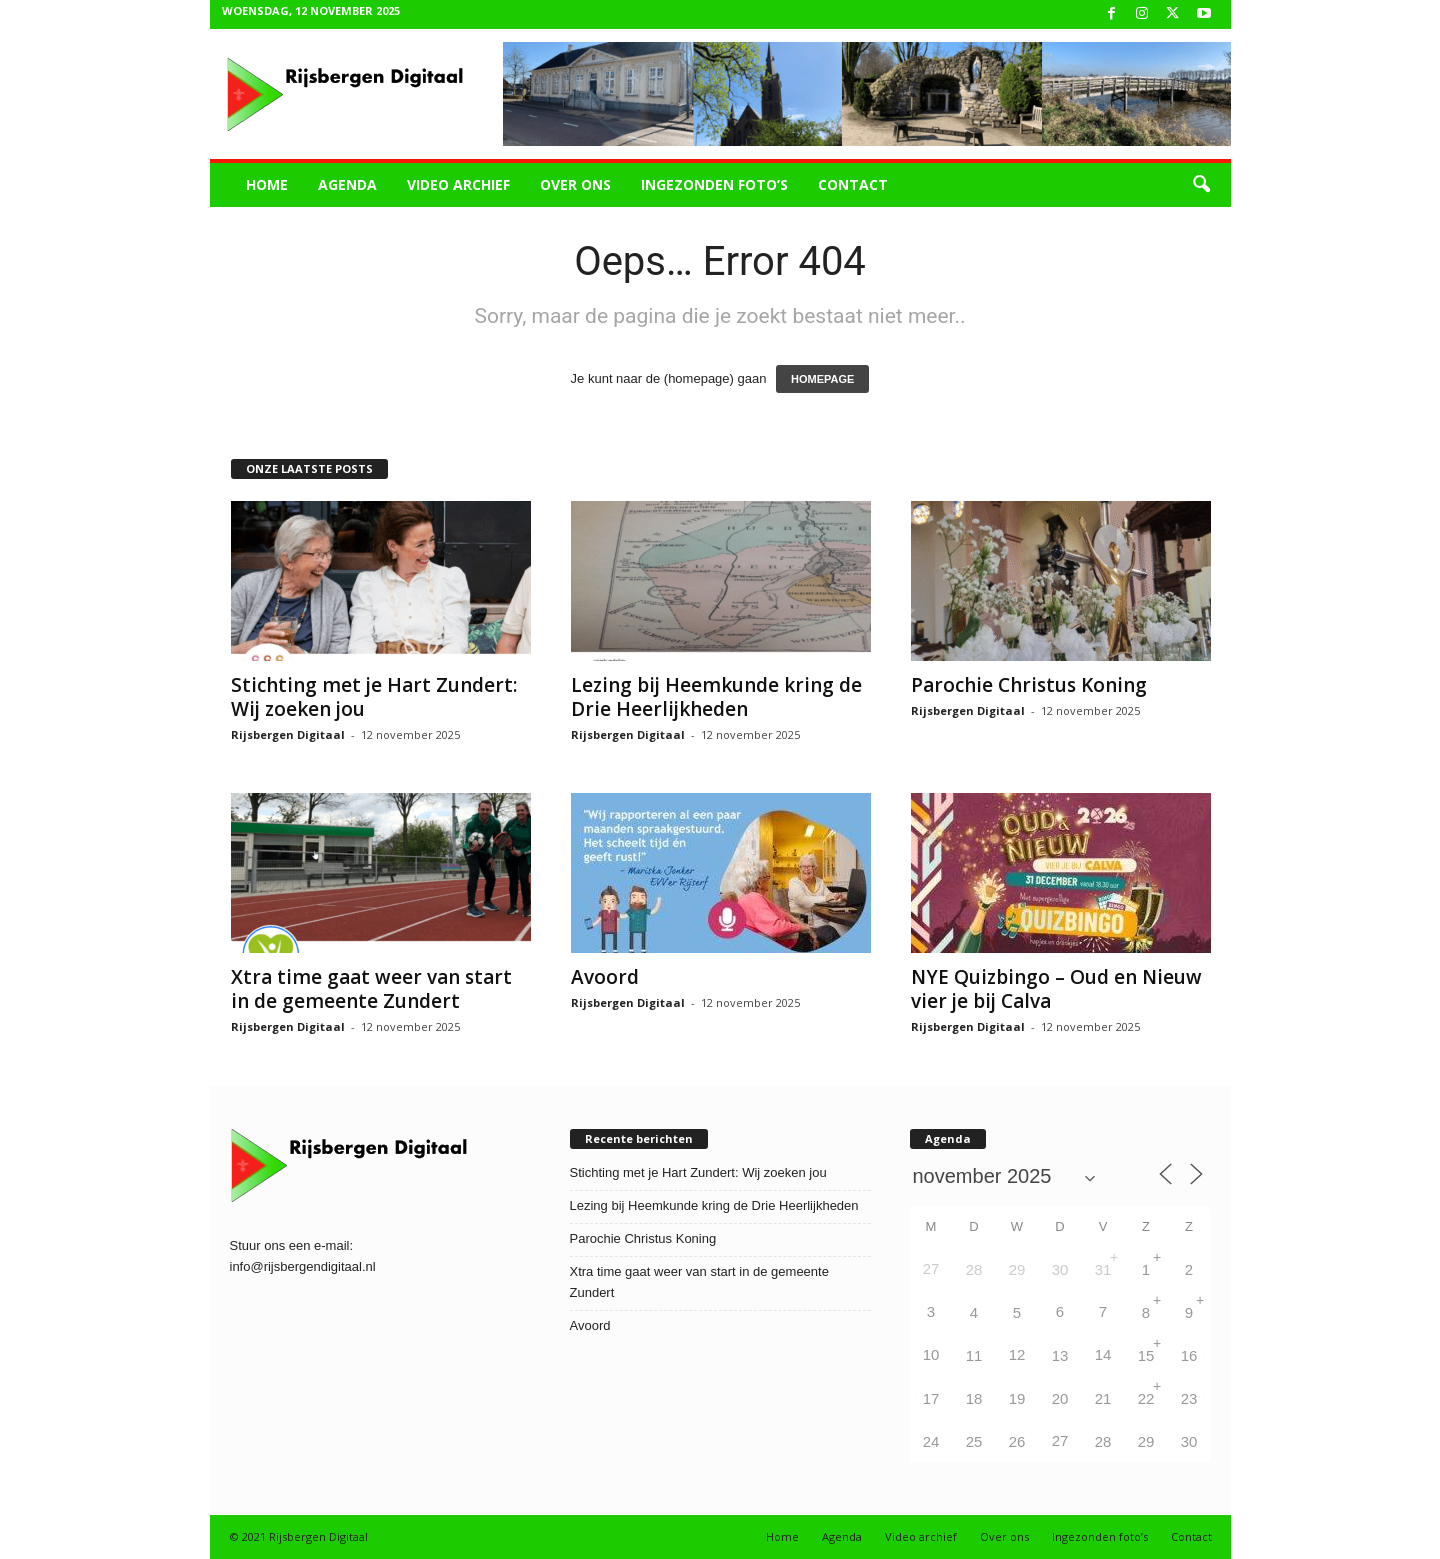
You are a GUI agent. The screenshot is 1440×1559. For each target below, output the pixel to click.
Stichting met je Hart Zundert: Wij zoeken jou (374, 697)
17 (931, 1398)
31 (1103, 1269)
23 (1189, 1398)
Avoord (605, 977)
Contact (853, 184)
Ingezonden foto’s (714, 184)
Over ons (575, 184)
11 (974, 1355)
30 (1060, 1269)
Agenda (347, 184)
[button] (1201, 185)
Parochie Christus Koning (1029, 685)
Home (267, 184)
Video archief (458, 184)
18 (974, 1398)
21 (1103, 1398)
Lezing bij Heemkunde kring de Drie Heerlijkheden (716, 697)
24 (931, 1441)
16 (1189, 1355)
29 (1017, 1269)
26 (1017, 1441)
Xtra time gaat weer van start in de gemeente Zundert (371, 989)
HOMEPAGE (822, 379)
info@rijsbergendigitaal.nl (303, 1266)
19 (1017, 1398)
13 (1060, 1355)
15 (1146, 1355)
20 (1060, 1398)
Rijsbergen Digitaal (288, 734)
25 (974, 1441)
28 (974, 1269)
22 (1146, 1398)
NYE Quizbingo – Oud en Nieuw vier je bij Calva (1056, 989)
